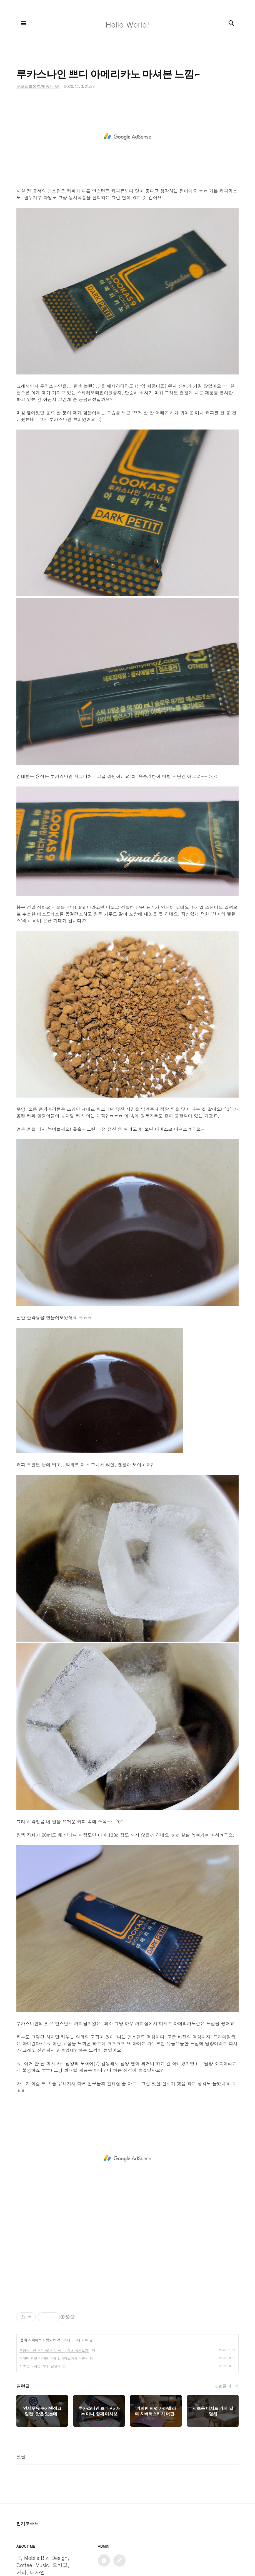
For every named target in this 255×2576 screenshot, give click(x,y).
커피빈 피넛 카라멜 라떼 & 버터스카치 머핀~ (53, 2358)
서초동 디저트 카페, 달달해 (40, 2366)
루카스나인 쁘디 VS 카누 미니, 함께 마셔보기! (54, 2350)
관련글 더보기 (227, 2386)
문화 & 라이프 (31, 2339)
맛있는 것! (54, 2339)
